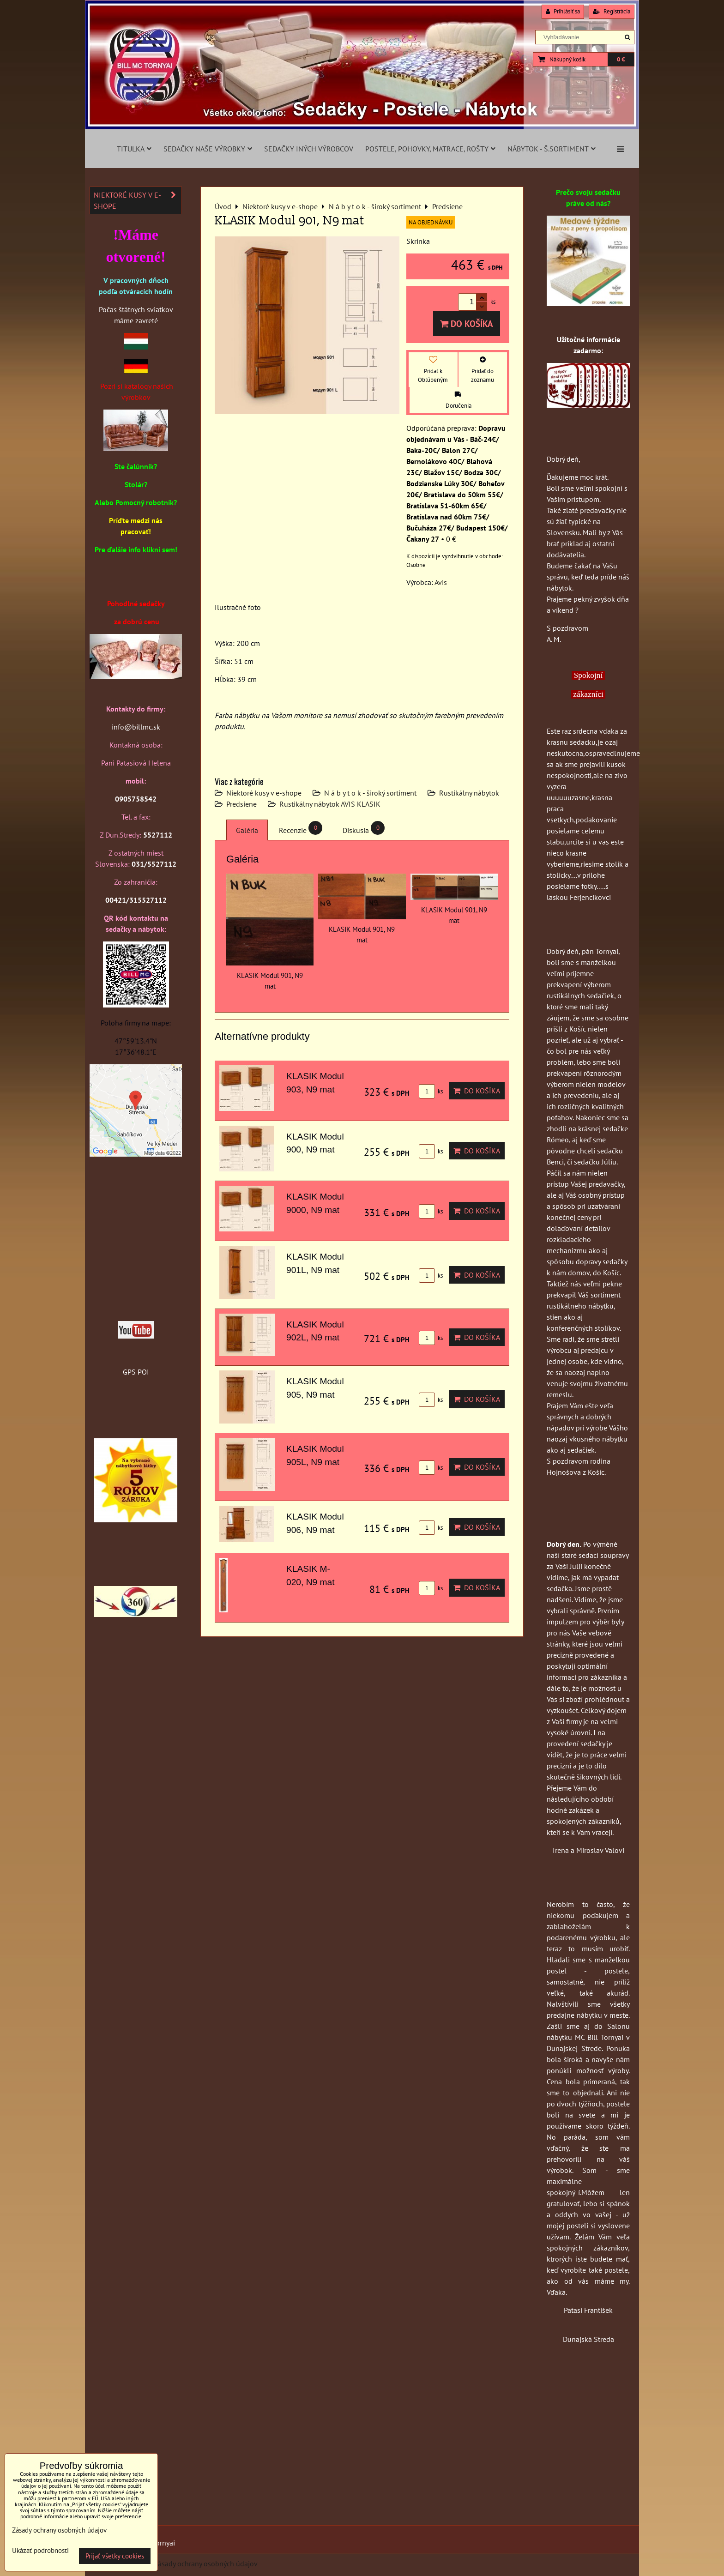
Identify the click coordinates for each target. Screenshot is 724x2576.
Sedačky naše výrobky (207, 148)
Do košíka (466, 323)
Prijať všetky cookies (114, 2556)
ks (431, 1091)
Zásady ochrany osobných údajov (206, 2563)
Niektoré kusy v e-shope (264, 792)
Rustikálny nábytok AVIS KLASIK (329, 803)
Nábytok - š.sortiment (551, 148)
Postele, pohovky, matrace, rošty (430, 148)
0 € (621, 59)
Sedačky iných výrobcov (308, 148)
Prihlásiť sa (563, 11)
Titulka (134, 148)
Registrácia (611, 11)
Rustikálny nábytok (469, 792)
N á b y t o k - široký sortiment (370, 792)
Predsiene (241, 803)
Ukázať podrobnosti (40, 2551)
